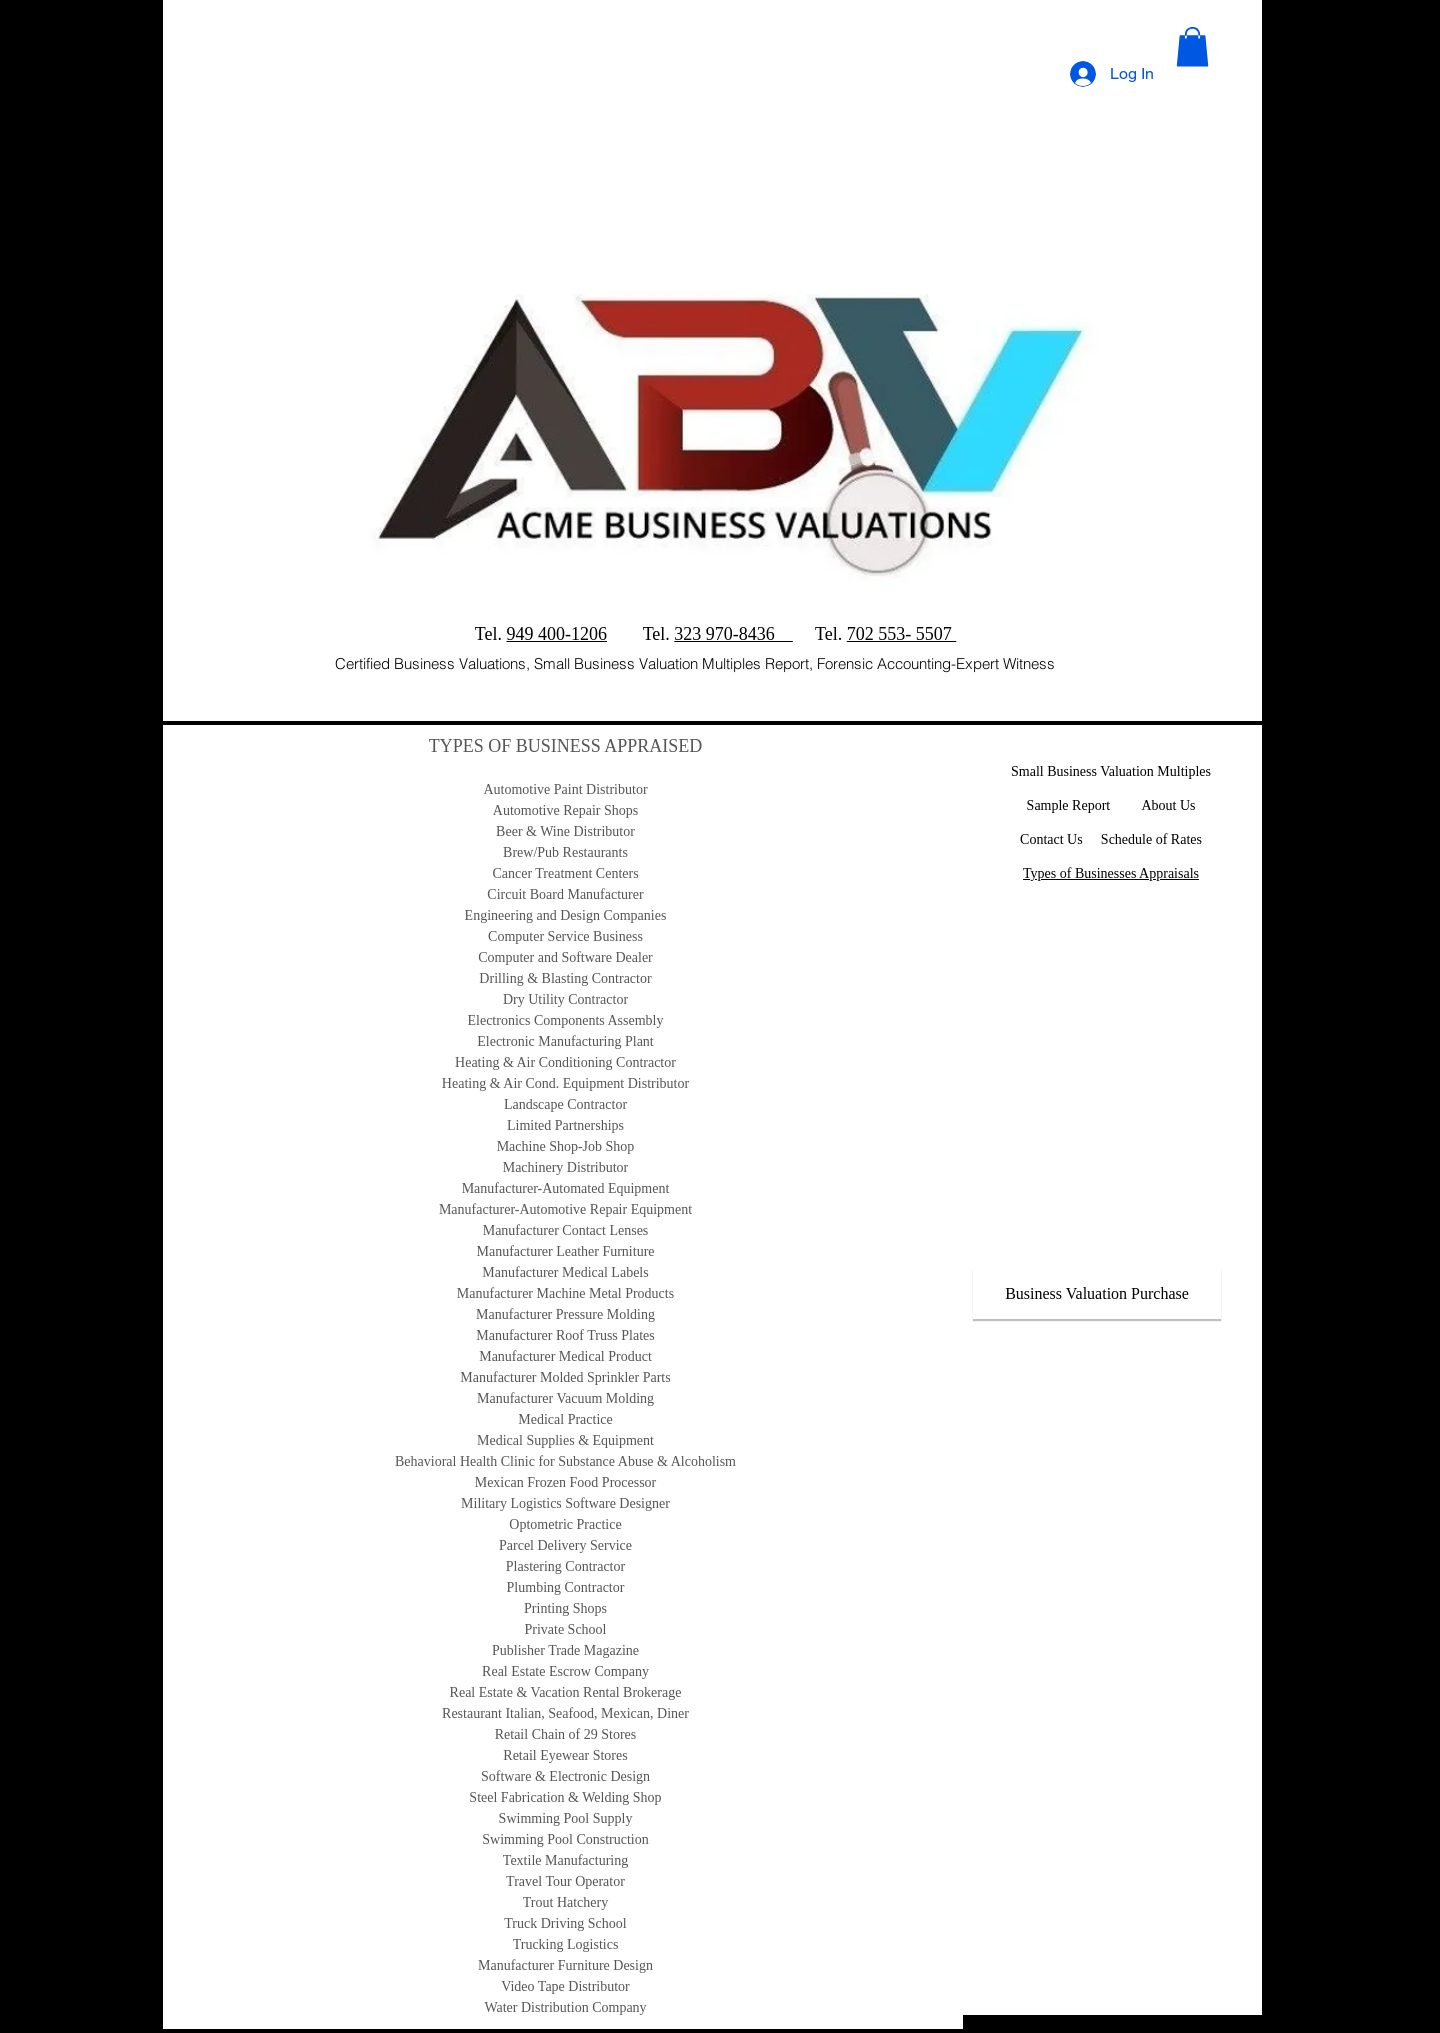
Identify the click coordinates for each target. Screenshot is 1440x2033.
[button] (1192, 46)
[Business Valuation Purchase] (1097, 1293)
